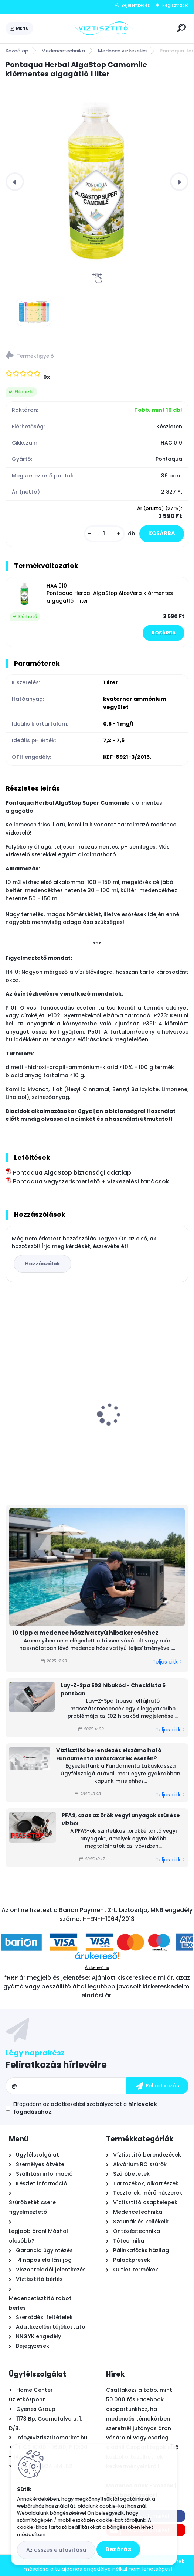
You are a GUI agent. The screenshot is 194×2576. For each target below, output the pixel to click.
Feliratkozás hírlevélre (56, 2065)
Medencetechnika (63, 50)
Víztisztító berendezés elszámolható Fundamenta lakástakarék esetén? (108, 1754)
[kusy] (104, 533)
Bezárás (118, 2549)
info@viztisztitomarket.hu (51, 2437)
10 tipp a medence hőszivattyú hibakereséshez (85, 1632)
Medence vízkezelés (122, 50)
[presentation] (15, 181)
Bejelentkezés (136, 5)
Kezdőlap (17, 50)
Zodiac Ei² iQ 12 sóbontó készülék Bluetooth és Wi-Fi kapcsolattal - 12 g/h (144, 1402)
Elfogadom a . (85, 2108)
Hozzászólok (42, 1263)
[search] (181, 28)
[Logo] (103, 28)
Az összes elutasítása (56, 2549)
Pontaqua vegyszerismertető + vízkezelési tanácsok (87, 1181)
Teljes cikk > (167, 1661)
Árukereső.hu (97, 1967)
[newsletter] (157, 2086)
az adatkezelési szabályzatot (82, 2104)
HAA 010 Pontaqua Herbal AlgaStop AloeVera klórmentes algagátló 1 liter (110, 593)
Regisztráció (175, 5)
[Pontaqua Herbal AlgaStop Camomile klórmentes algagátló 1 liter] (97, 181)
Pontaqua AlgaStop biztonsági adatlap (68, 1172)
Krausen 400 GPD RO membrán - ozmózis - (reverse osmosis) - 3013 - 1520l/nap (48, 1408)
